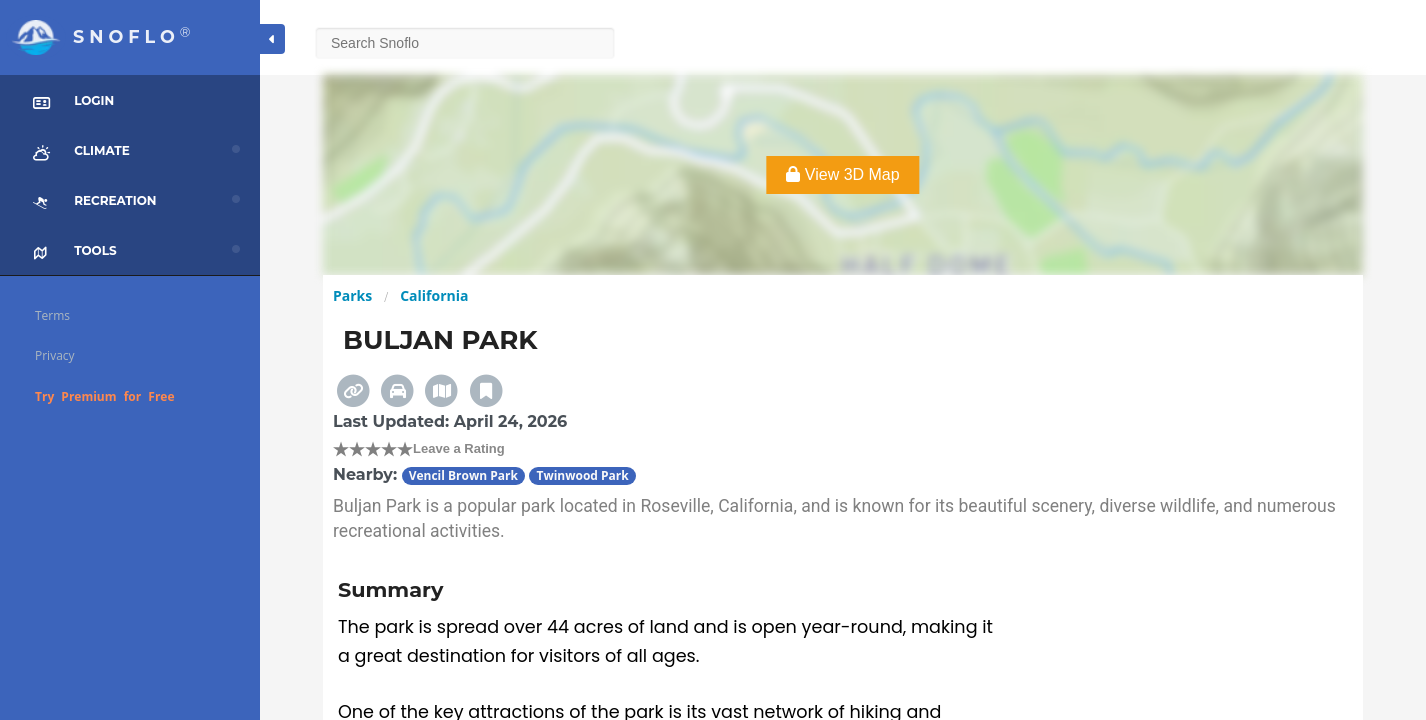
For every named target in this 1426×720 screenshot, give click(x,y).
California (434, 295)
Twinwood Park (582, 475)
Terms (52, 315)
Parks (352, 295)
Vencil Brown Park (463, 475)
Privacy (55, 355)
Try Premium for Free (105, 396)
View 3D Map (842, 174)
